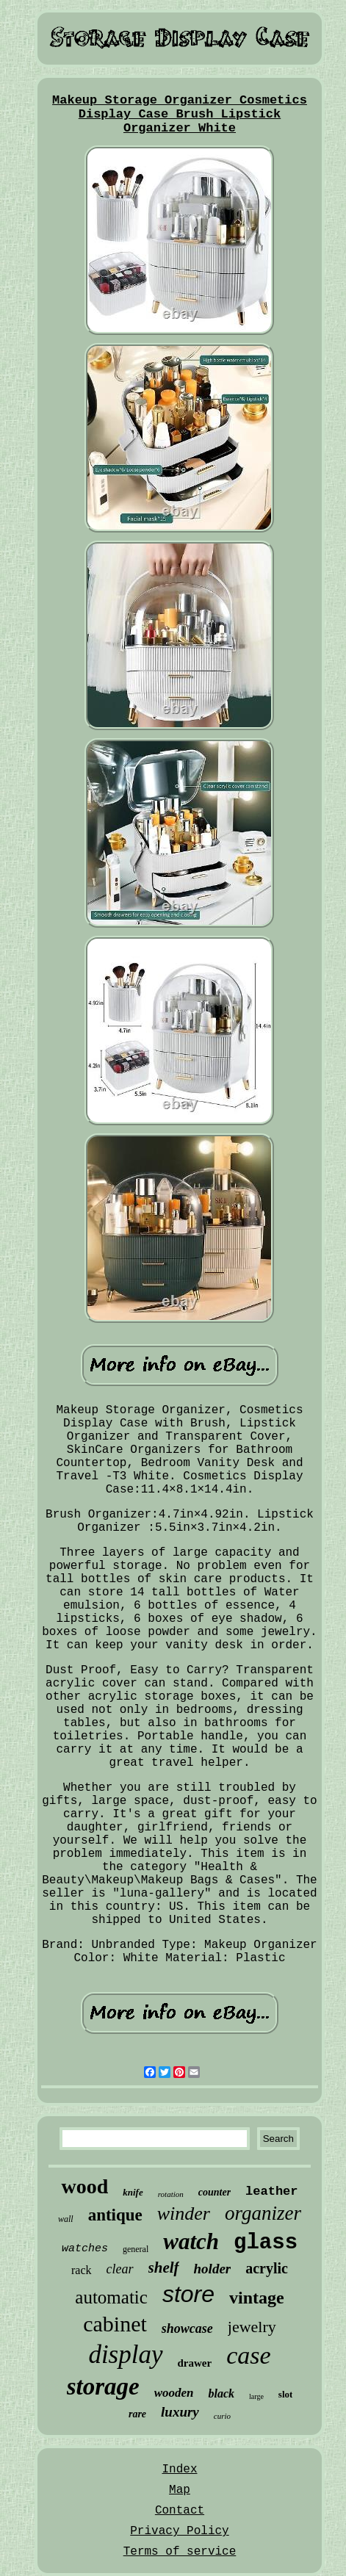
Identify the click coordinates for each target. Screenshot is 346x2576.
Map (179, 2490)
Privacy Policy (179, 2531)
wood (84, 2186)
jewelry (252, 2326)
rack (81, 2270)
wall (65, 2219)
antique (115, 2215)
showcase (187, 2328)
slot (285, 2394)
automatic (111, 2297)
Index (179, 2469)
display (125, 2354)
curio (222, 2415)
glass (266, 2243)
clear (120, 2269)
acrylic (266, 2268)
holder (212, 2268)
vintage (256, 2297)
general (135, 2249)
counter (214, 2192)
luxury (180, 2412)
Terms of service (180, 2551)
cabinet (115, 2324)
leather (271, 2191)
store (188, 2294)
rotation (171, 2194)
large (256, 2396)
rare (137, 2414)
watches (85, 2249)
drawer (195, 2363)
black (221, 2393)
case (248, 2355)
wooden (174, 2393)
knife (133, 2192)
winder (183, 2213)
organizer (263, 2213)
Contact (179, 2510)
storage (103, 2386)
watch (191, 2241)
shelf (163, 2267)
